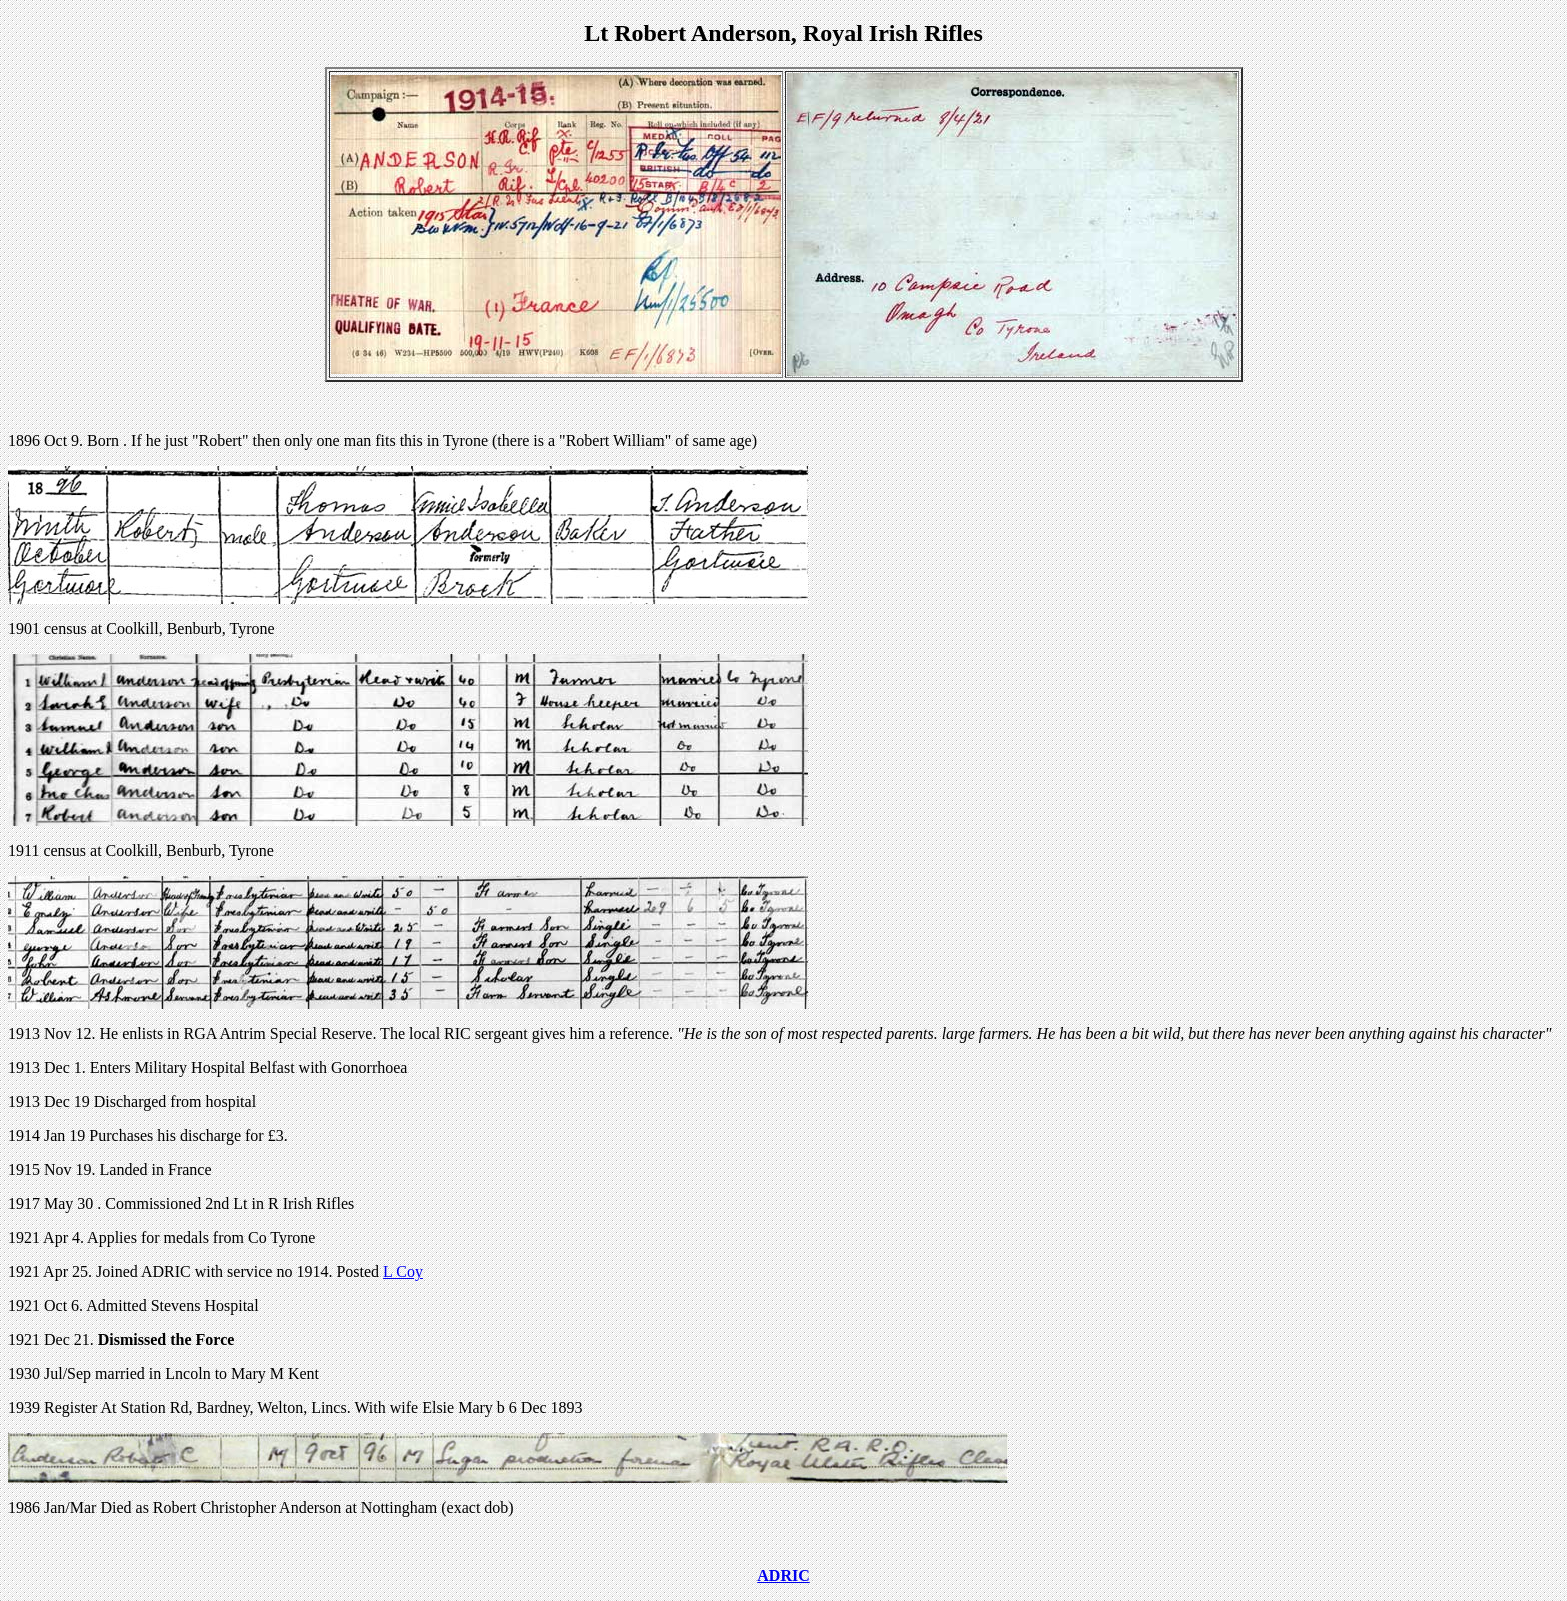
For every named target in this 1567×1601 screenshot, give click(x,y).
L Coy (403, 1271)
